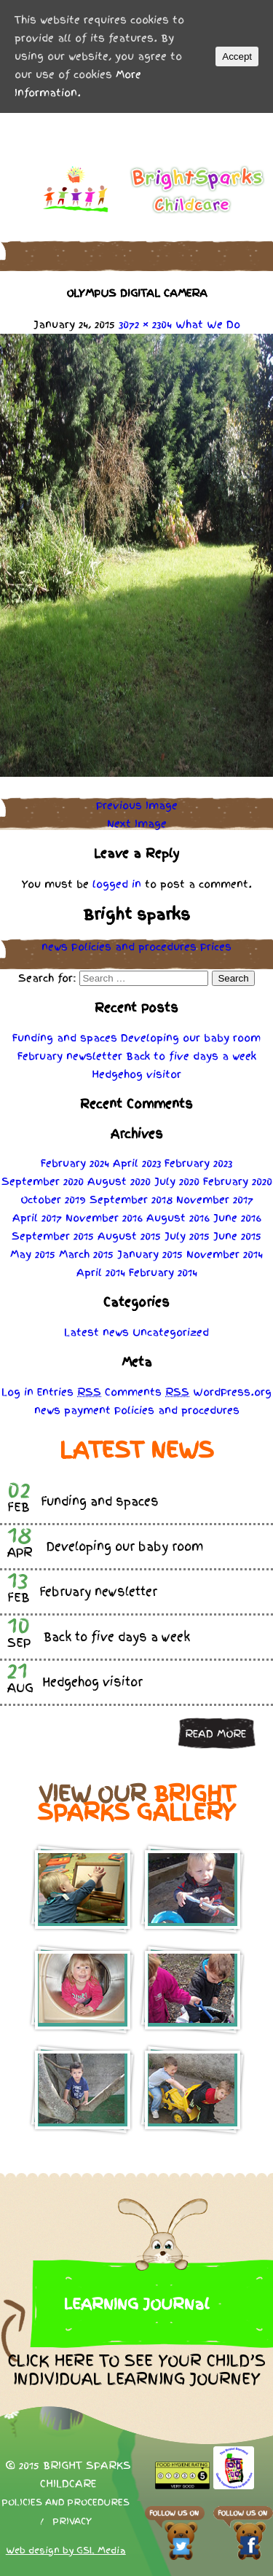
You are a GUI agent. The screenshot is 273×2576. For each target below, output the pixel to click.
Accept (237, 56)
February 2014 (163, 1272)
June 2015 (237, 1236)
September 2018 (131, 1199)
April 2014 (100, 1272)
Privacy (72, 2521)
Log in (17, 1392)
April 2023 (137, 1163)
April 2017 (37, 1217)
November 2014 (224, 1254)
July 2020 (176, 1181)
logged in (116, 884)
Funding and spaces (64, 1037)
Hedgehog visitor (136, 1074)
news (54, 946)
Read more (215, 1733)
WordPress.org (232, 1392)
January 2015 (150, 1254)
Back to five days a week (191, 1056)
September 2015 (53, 1236)
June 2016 (237, 1217)
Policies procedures (134, 946)
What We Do (207, 324)
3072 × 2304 (145, 324)
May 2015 (32, 1254)
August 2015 (129, 1236)
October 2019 (53, 1199)
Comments (147, 1392)
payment (87, 1410)
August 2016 (178, 1217)
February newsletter (69, 1056)
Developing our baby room (191, 1037)
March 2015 (86, 1254)
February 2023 (198, 1163)
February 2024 (75, 1163)
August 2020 (119, 1181)
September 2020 (42, 1181)
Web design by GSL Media (66, 2550)
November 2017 (214, 1199)
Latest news (96, 1332)
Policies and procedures (65, 2502)
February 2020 (237, 1181)
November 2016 (104, 1217)
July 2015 (187, 1236)
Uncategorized (170, 1332)
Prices (216, 946)
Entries (69, 1392)
